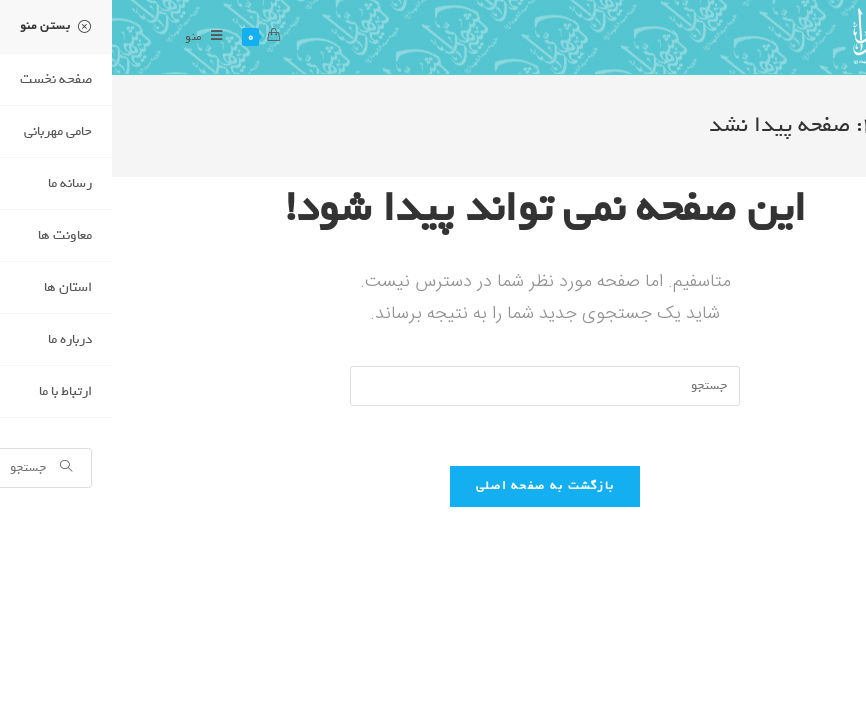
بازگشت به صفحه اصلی (433, 486)
